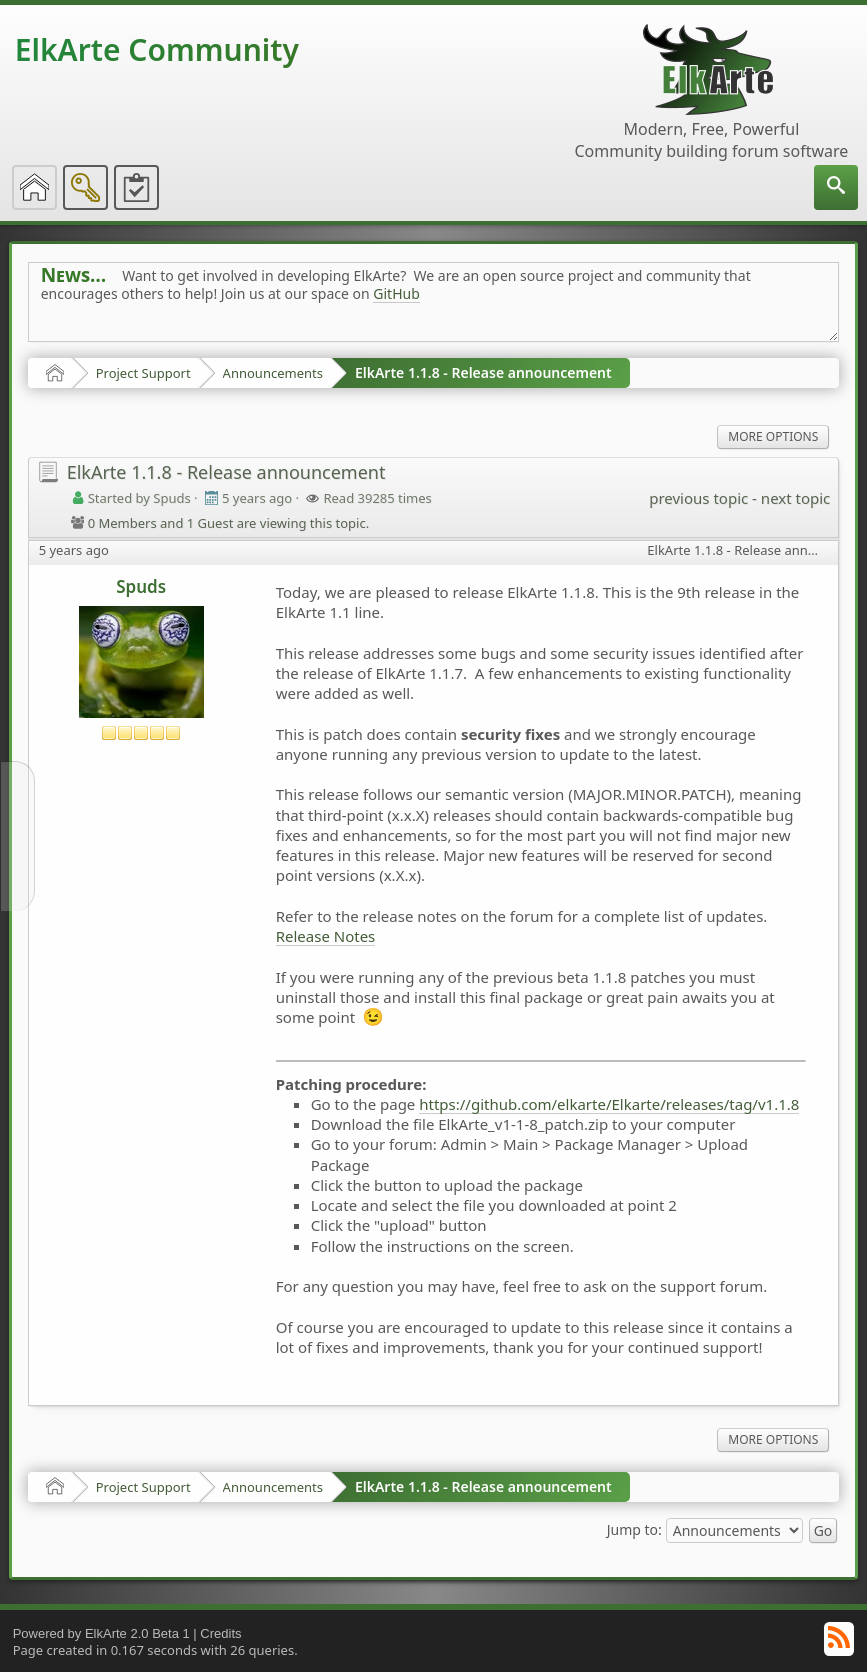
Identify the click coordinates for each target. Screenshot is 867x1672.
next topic (795, 498)
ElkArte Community (157, 49)
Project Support (143, 373)
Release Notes (326, 936)
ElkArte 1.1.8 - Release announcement (483, 372)
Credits (220, 1633)
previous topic (698, 498)
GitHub (396, 293)
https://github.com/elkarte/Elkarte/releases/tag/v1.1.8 (609, 1104)
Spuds (141, 586)
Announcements (273, 373)
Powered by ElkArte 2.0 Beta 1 (101, 1633)
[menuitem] (836, 187)
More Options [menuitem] (773, 436)
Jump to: (634, 1528)
